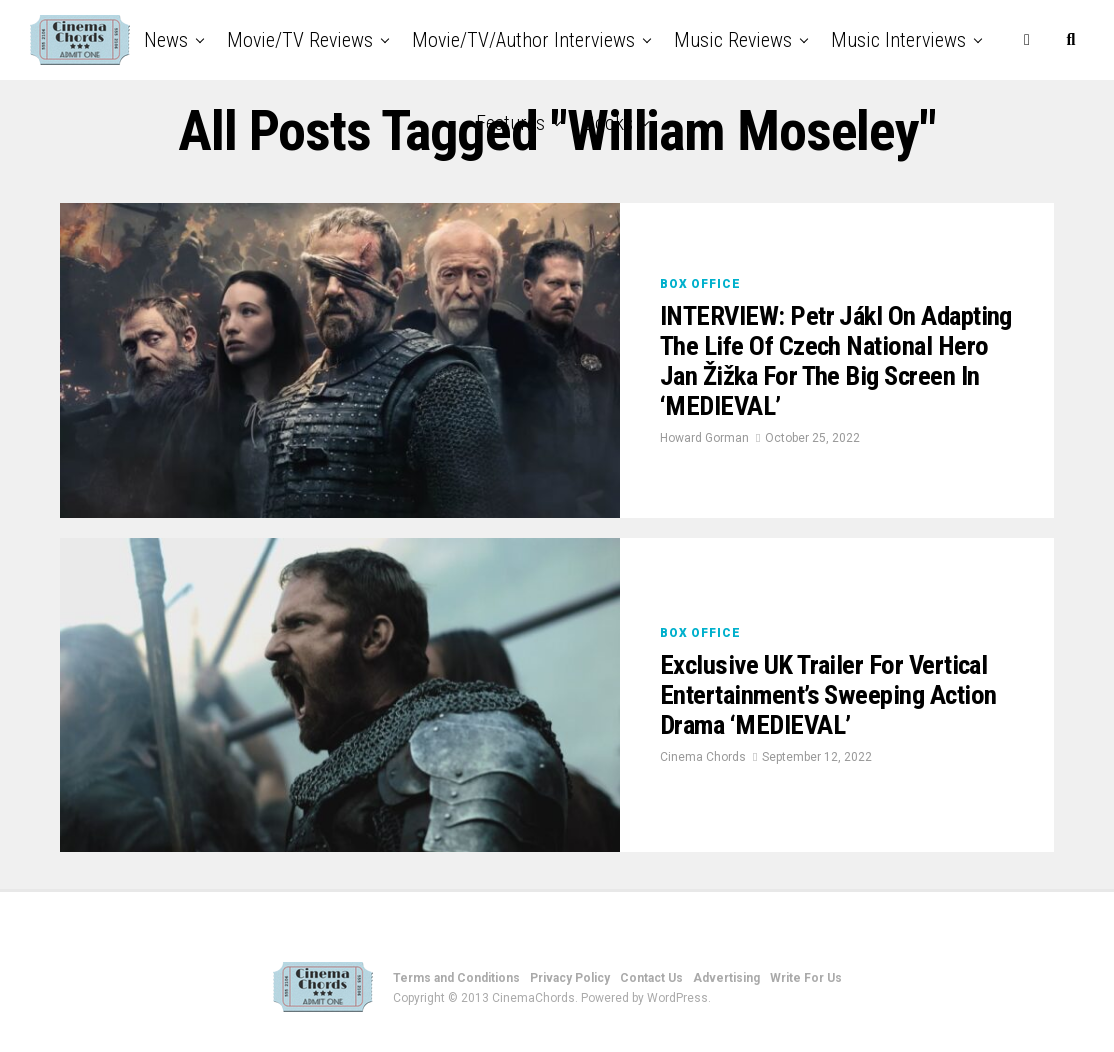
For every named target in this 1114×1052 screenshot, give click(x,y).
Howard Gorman (704, 441)
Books (608, 123)
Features (510, 123)
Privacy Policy (570, 978)
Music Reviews (733, 40)
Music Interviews (898, 40)
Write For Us (806, 978)
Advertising (726, 978)
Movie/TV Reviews (300, 40)
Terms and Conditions (456, 978)
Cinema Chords (703, 760)
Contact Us (651, 978)
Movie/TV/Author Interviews (523, 40)
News (166, 40)
